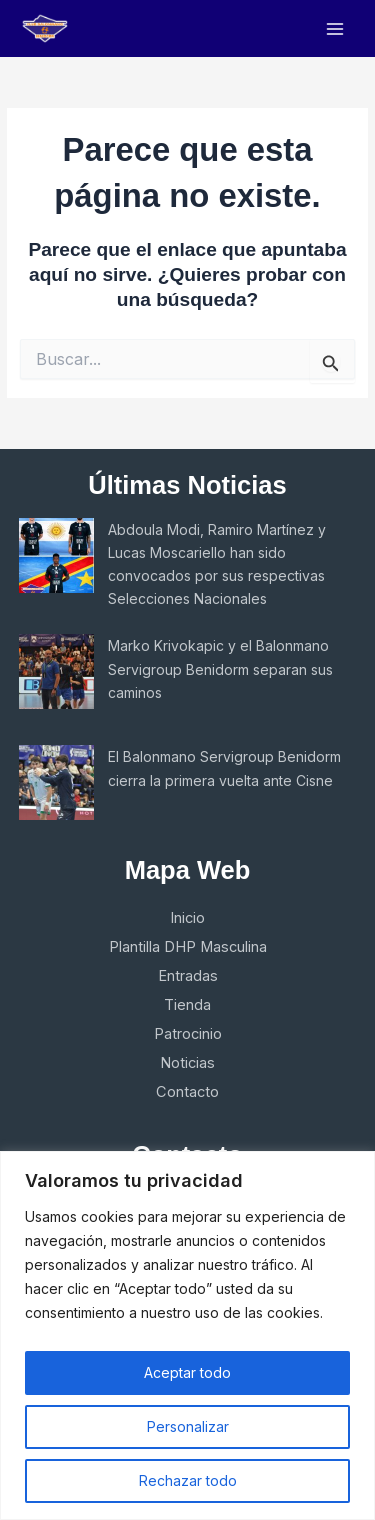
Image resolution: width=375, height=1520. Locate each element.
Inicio (187, 918)
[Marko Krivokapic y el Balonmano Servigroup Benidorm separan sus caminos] (56, 671)
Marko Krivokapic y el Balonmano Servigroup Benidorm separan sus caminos (220, 668)
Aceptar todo (187, 1372)
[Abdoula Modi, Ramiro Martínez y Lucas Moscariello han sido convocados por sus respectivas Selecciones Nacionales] (56, 555)
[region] (187, 1335)
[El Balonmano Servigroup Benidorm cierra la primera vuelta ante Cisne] (56, 782)
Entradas (188, 976)
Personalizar (188, 1426)
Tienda (187, 1005)
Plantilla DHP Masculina (188, 947)
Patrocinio (188, 1034)
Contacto (187, 1092)
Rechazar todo (188, 1480)
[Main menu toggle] (335, 28)
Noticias (187, 1063)
